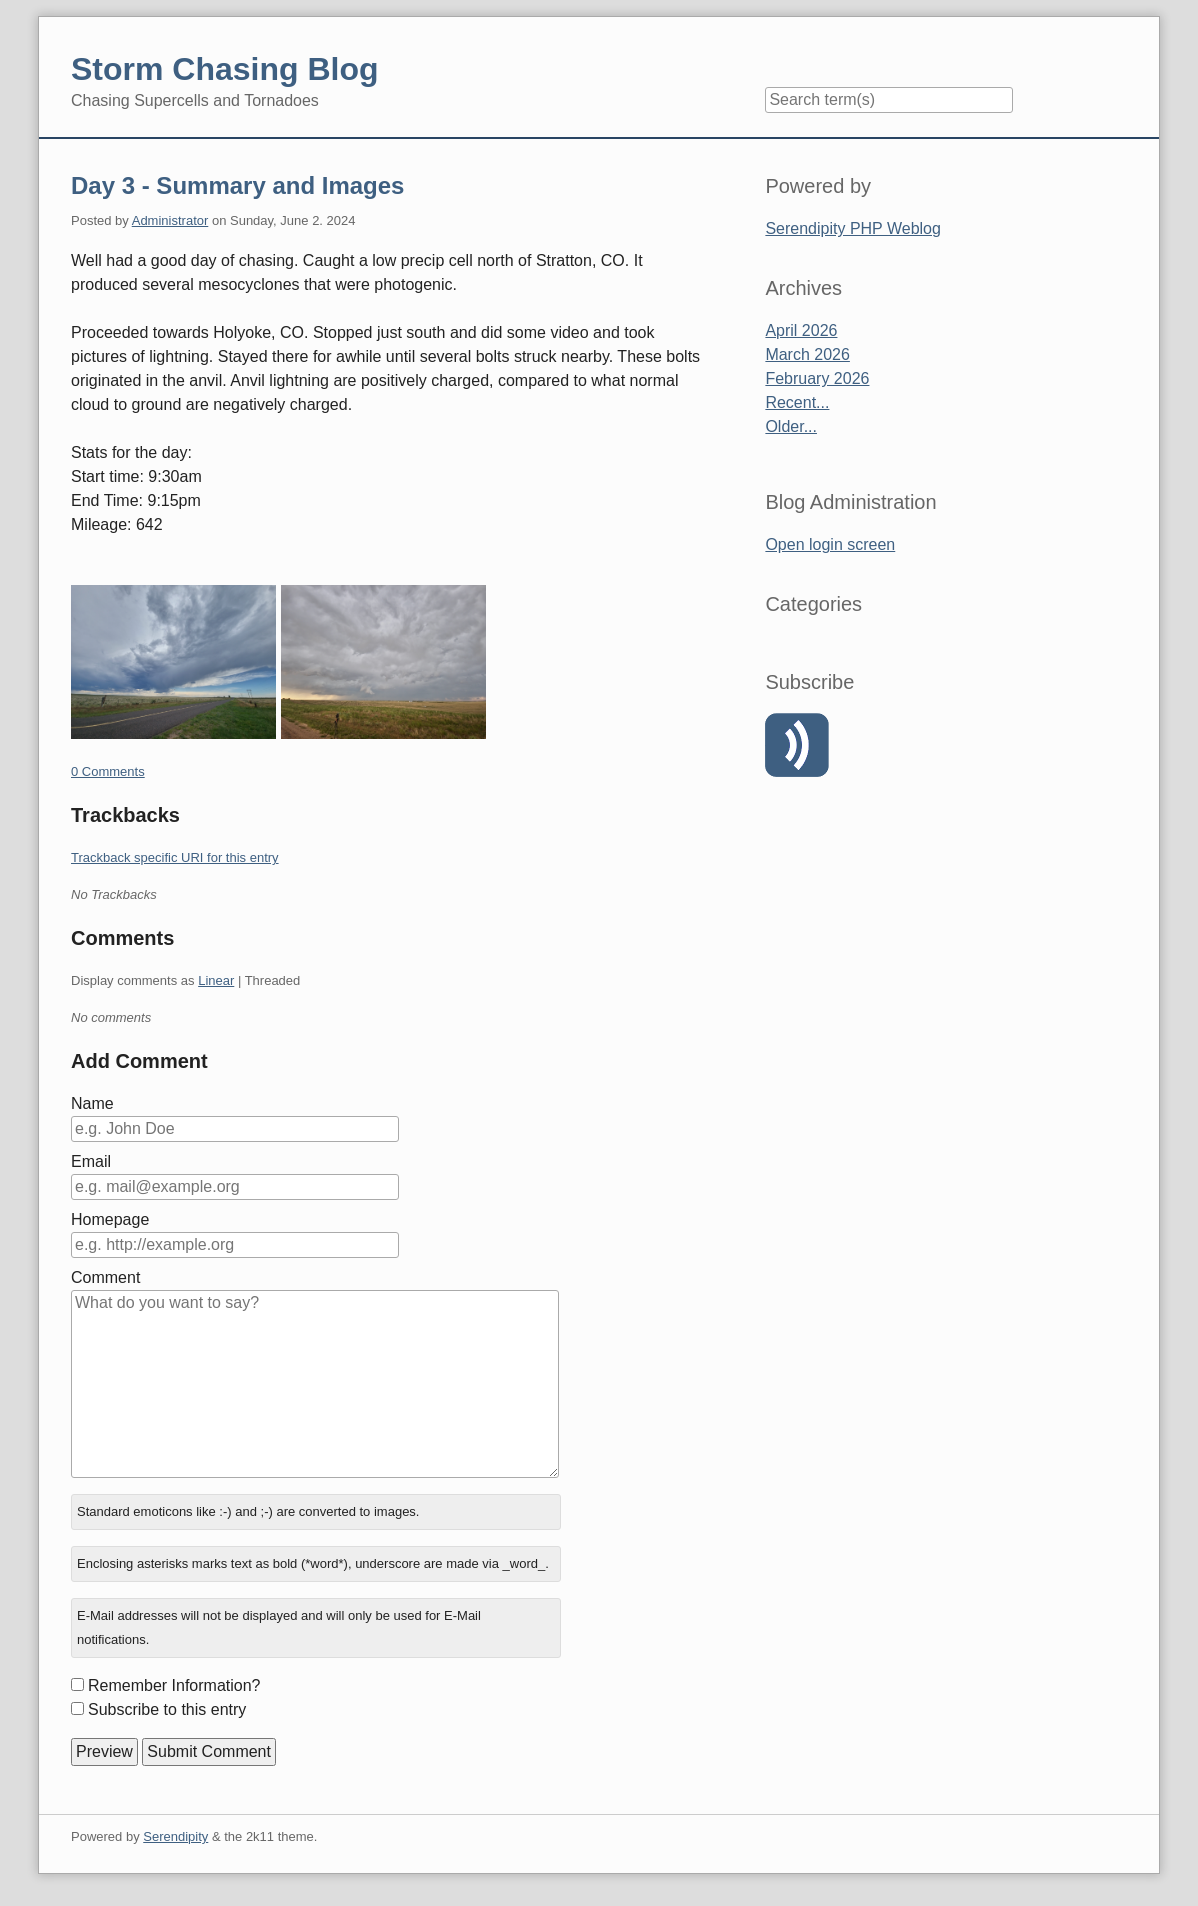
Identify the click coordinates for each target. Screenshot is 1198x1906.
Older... (791, 426)
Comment (105, 1277)
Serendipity (175, 1836)
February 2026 (817, 378)
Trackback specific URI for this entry (175, 857)
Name (92, 1103)
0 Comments (108, 771)
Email (91, 1161)
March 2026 (807, 354)
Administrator (170, 220)
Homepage (110, 1219)
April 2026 (801, 330)
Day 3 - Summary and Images (237, 185)
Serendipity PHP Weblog (853, 228)
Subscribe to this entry (167, 1709)
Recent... (797, 402)
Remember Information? (174, 1685)
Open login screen (830, 544)
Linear (216, 980)
